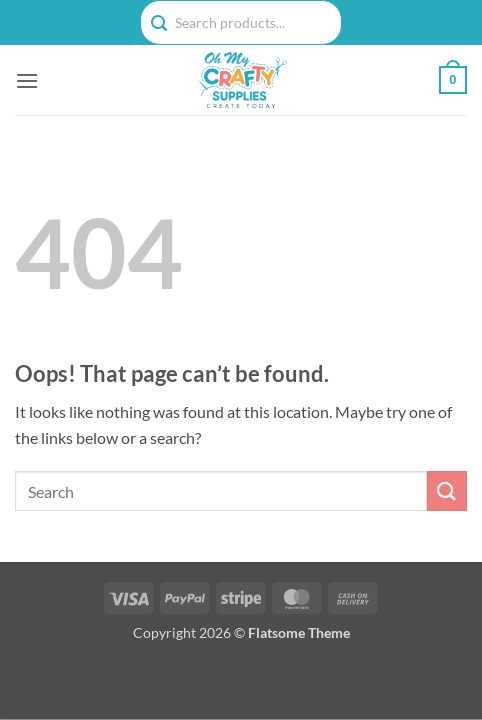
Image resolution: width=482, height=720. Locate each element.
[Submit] (447, 490)
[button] (27, 80)
